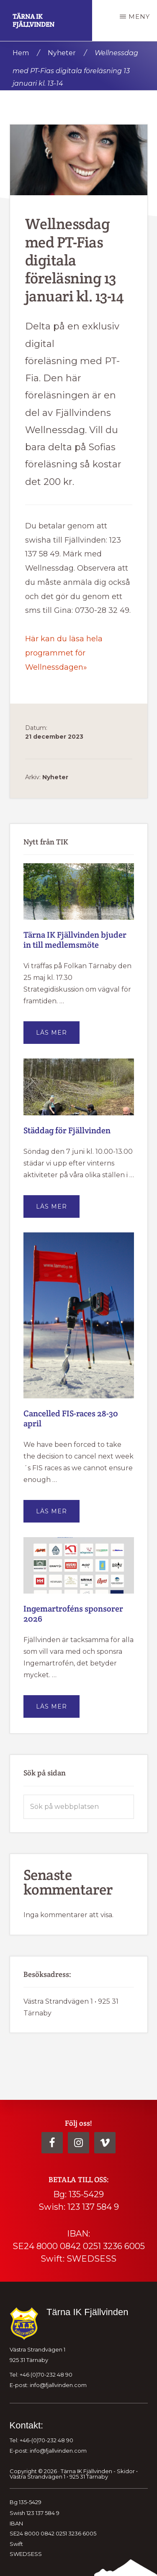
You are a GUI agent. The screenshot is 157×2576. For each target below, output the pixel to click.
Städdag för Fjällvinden (67, 1130)
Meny (139, 16)
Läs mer (58, 1036)
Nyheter (55, 777)
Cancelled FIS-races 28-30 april (70, 1418)
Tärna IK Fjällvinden (33, 20)
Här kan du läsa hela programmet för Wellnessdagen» (64, 653)
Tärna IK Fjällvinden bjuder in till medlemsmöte (74, 939)
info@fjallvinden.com (58, 2385)
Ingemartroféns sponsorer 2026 (73, 1613)
